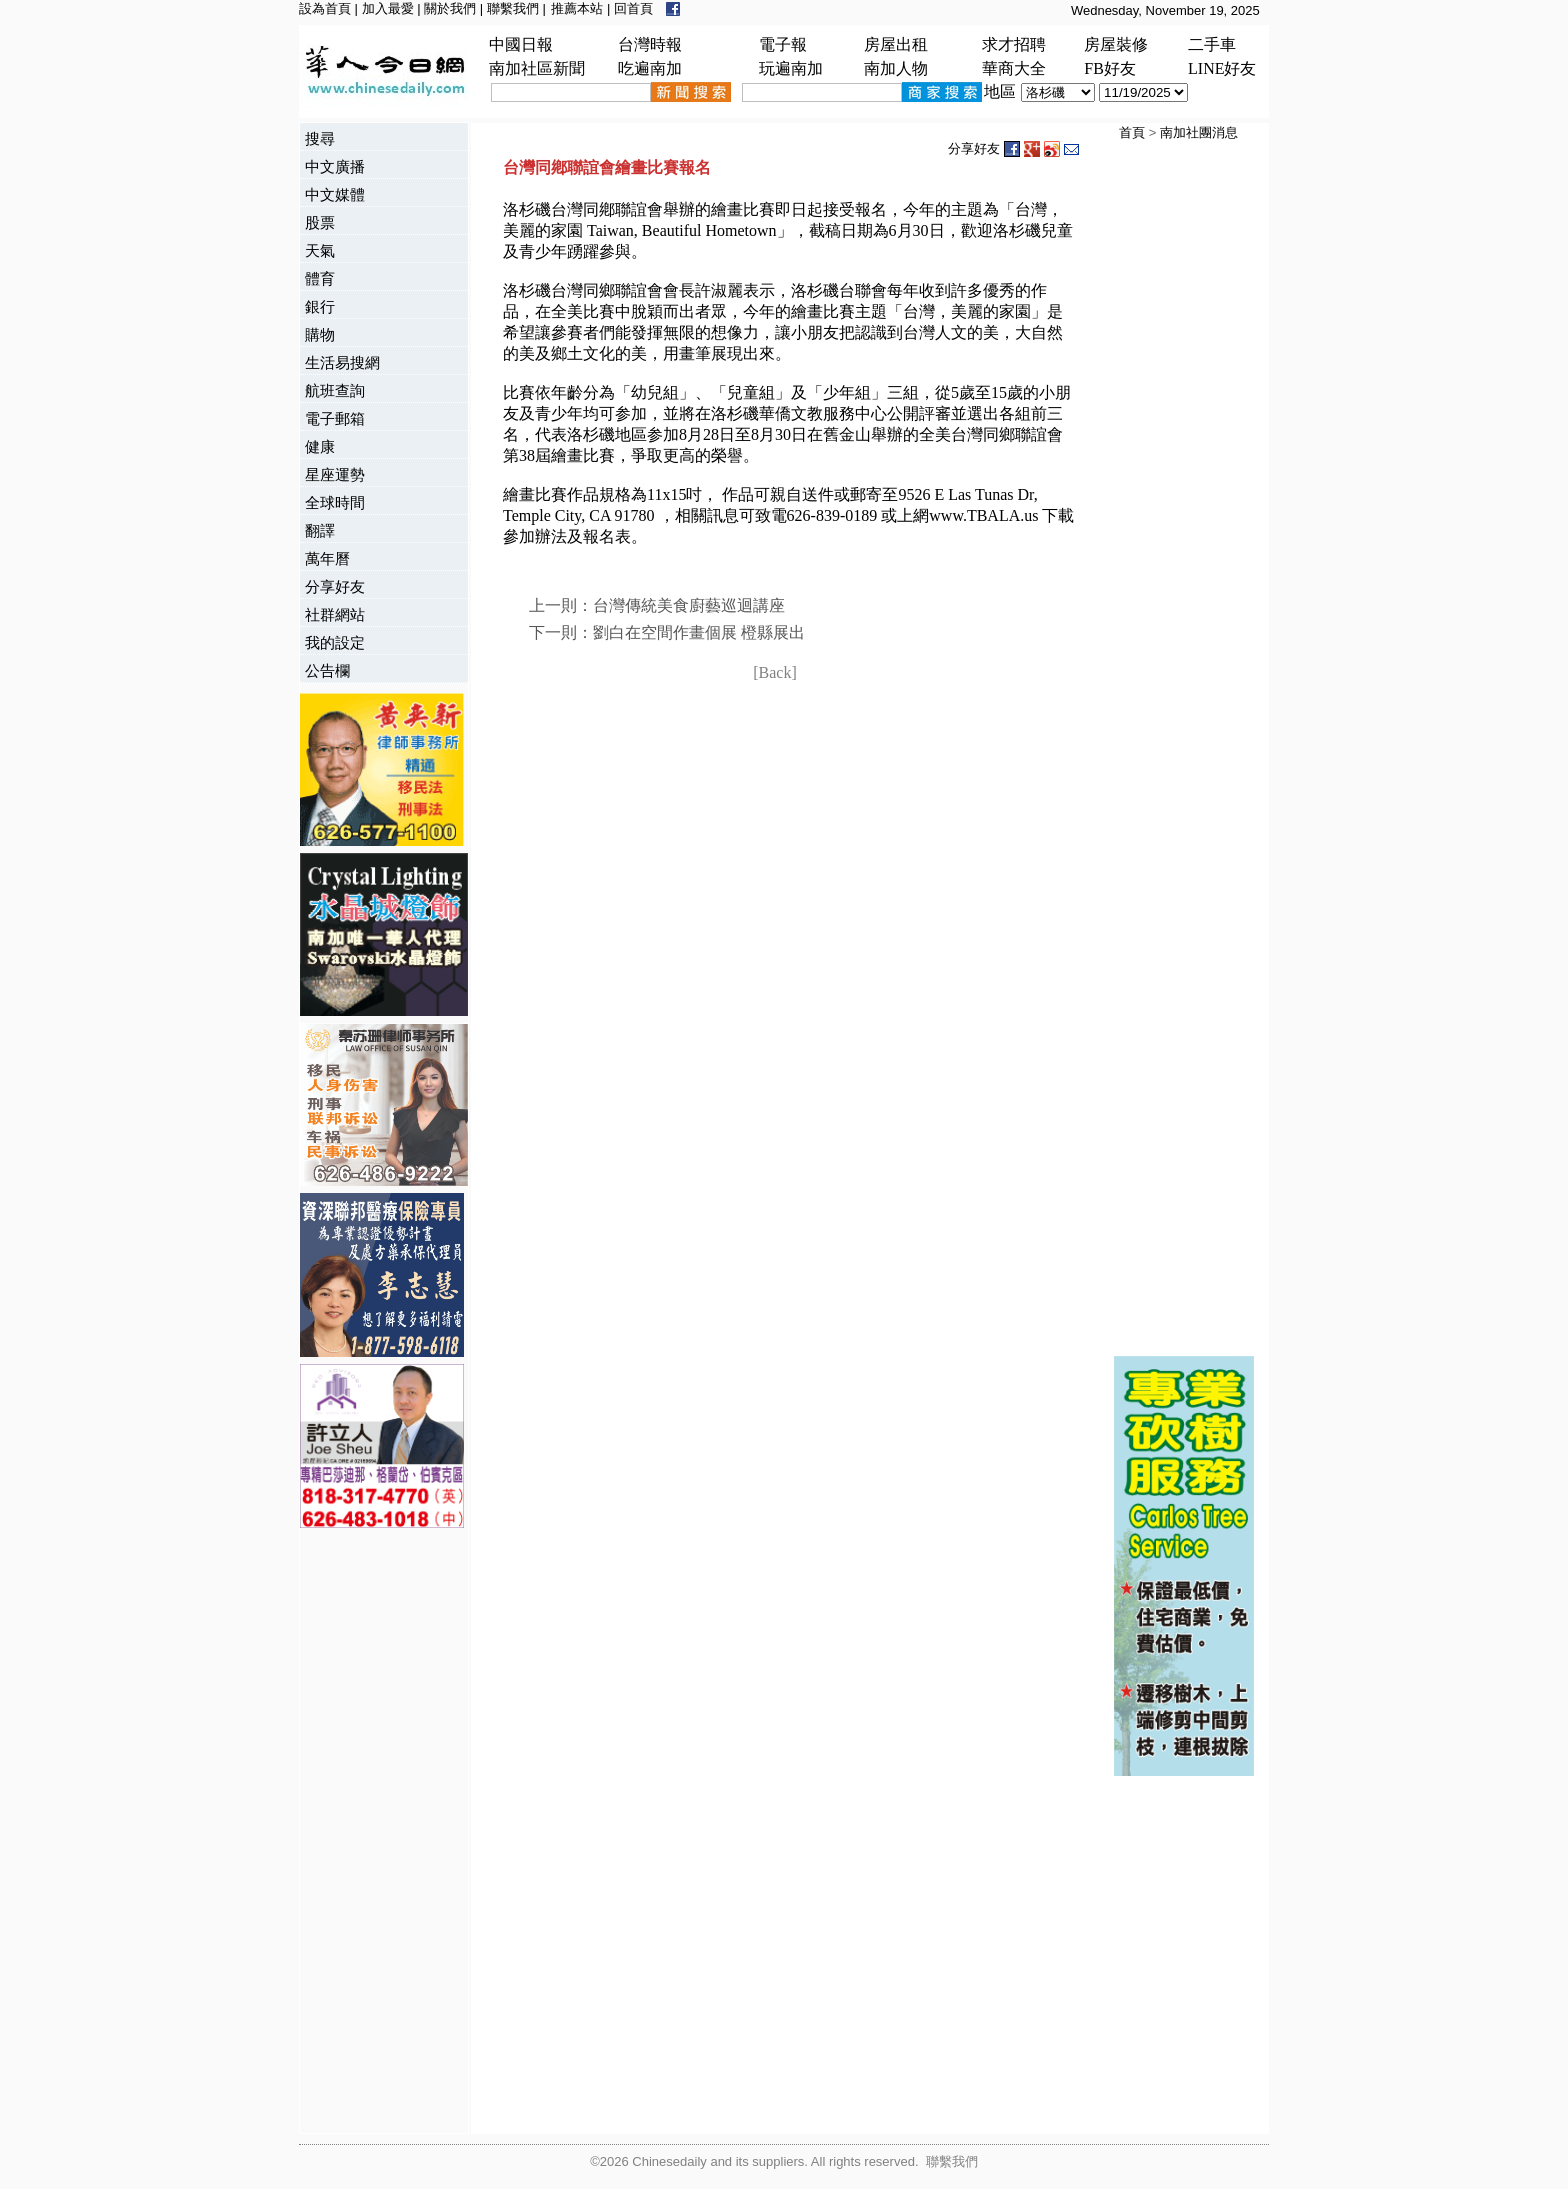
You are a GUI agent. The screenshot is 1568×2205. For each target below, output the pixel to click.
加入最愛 (388, 8)
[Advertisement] (380, 1833)
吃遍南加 (650, 68)
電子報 (783, 44)
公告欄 (327, 670)
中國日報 (521, 44)
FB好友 (1110, 68)
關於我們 (450, 8)
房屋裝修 (1116, 44)
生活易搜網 (342, 362)
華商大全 (1014, 68)
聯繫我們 (513, 8)
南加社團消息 (1199, 132)
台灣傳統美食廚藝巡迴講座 (689, 605)
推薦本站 (577, 8)
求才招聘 (1014, 44)
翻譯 (320, 530)
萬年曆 (327, 558)
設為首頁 (325, 8)
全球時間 (335, 502)
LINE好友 (1222, 68)
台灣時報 (650, 44)
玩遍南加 (791, 68)
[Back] (775, 672)
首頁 (1132, 132)
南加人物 (896, 68)
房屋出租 (896, 44)
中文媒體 (335, 194)
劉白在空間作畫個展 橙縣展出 (699, 632)
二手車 (1212, 44)
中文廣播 (335, 166)
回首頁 (633, 8)
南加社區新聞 (537, 68)
